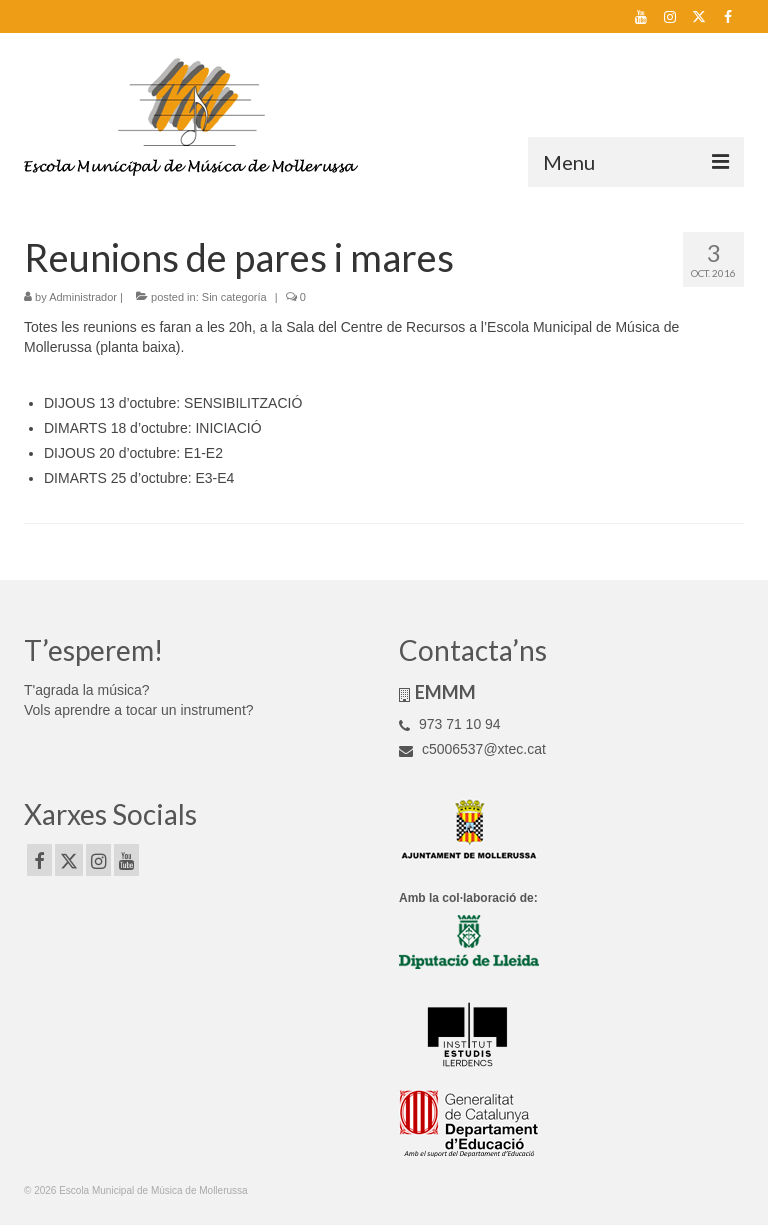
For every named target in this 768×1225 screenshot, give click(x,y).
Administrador (83, 297)
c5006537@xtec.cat (472, 749)
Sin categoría (234, 297)
